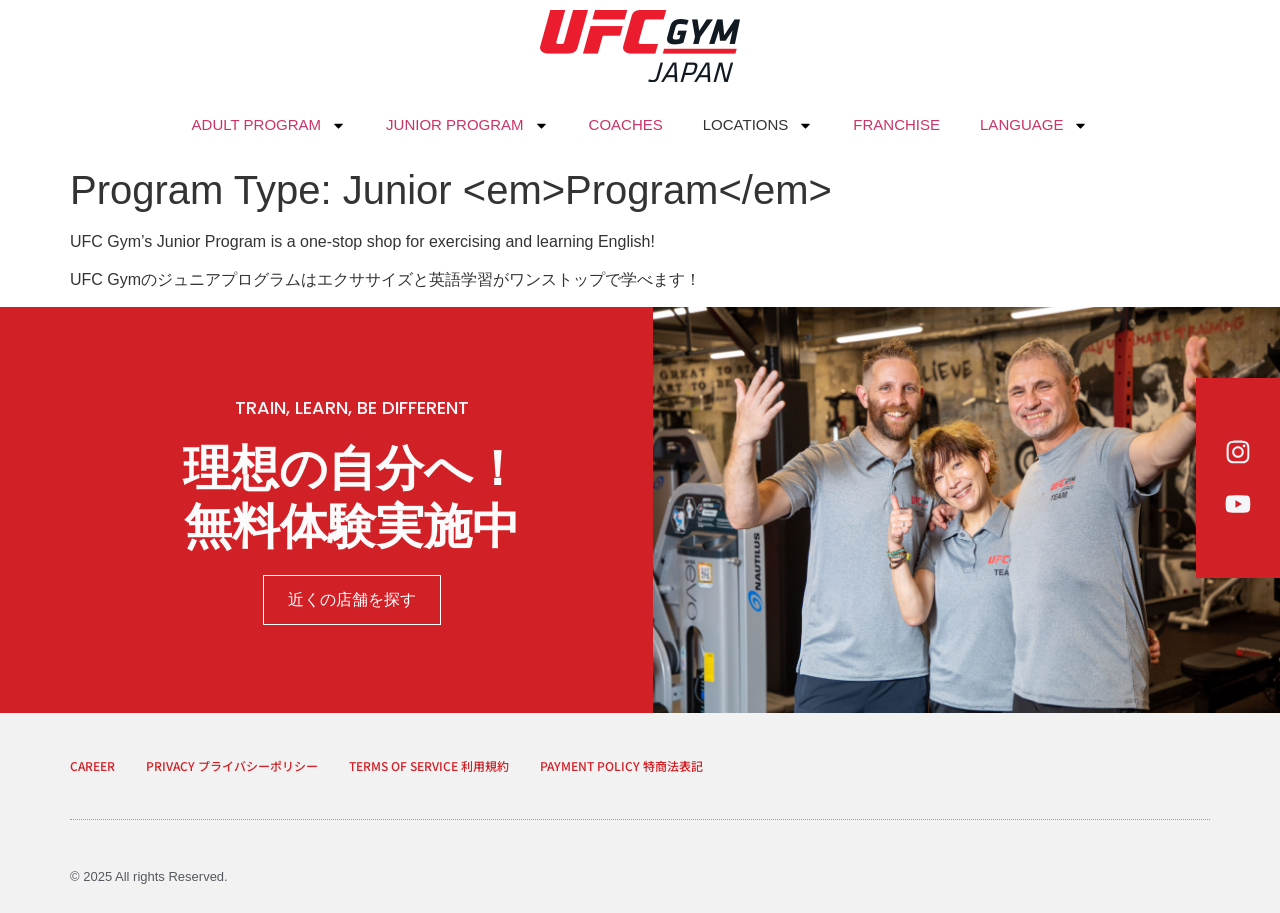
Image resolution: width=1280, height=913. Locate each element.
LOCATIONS (758, 125)
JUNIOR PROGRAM (467, 125)
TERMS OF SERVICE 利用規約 (429, 765)
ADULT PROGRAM (269, 125)
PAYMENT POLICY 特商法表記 (621, 765)
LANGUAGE (1034, 125)
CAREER (92, 765)
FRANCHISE (896, 124)
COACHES (626, 124)
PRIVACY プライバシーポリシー (232, 765)
